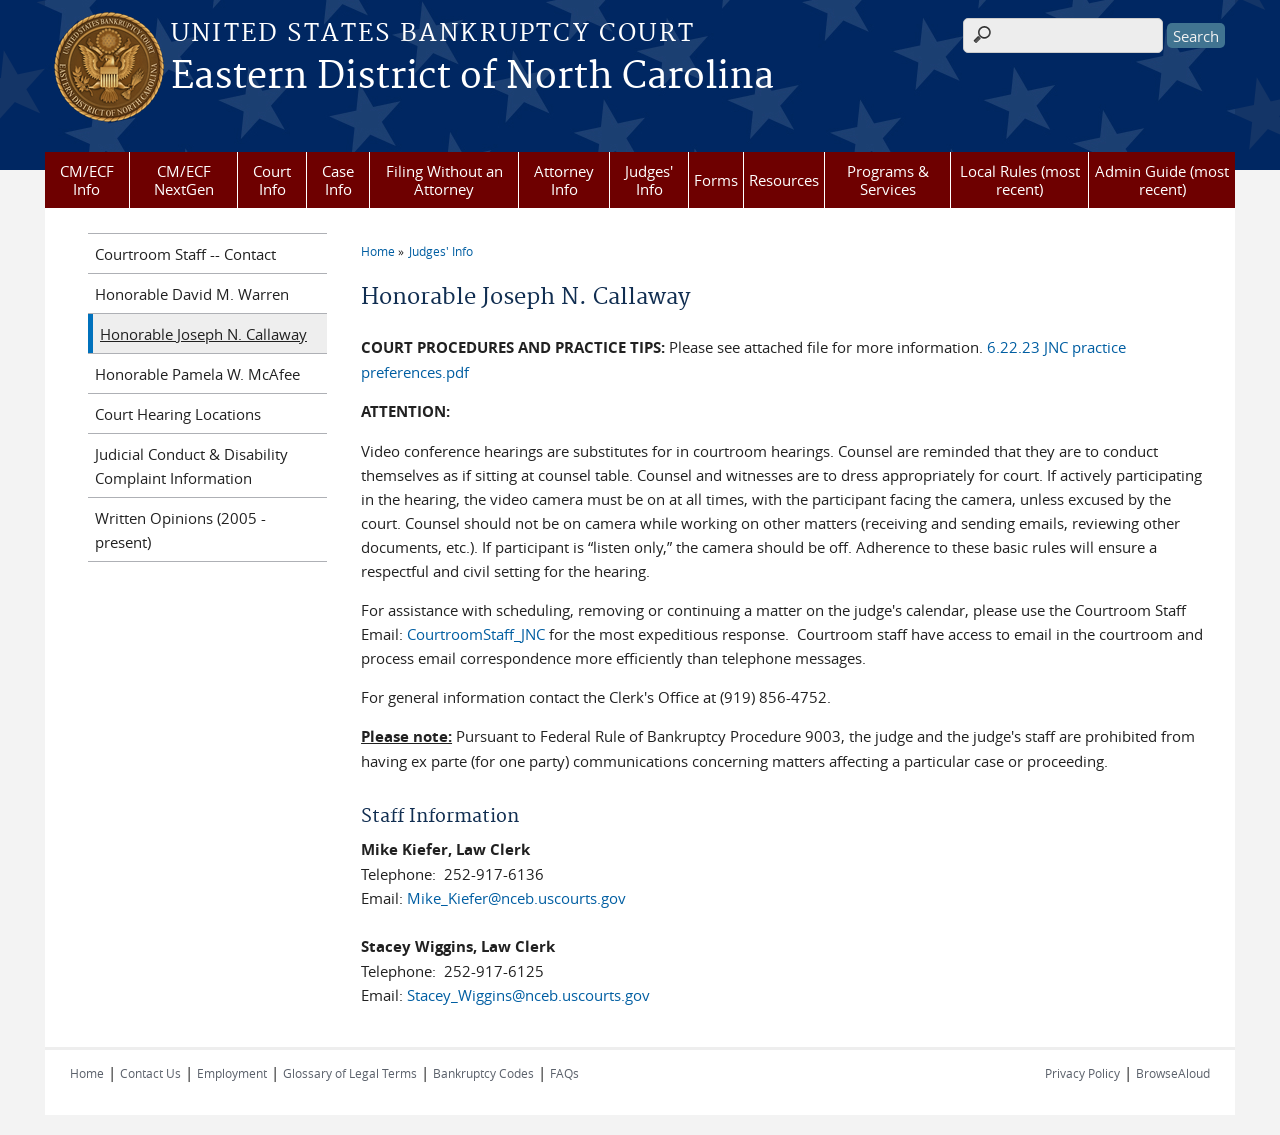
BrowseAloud (1173, 1073)
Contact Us (150, 1073)
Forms (716, 180)
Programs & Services (888, 180)
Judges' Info (649, 180)
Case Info (338, 180)
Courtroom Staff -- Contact (185, 254)
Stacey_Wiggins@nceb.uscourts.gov (528, 995)
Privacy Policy (1082, 1073)
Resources (784, 180)
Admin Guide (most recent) (1162, 180)
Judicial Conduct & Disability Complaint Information (191, 466)
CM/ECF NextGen (184, 180)
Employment (232, 1073)
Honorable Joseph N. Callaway (203, 334)
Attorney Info (564, 180)
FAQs (564, 1073)
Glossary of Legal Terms (350, 1073)
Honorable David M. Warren (192, 294)
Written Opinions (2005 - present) (180, 530)
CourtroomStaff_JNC (476, 634)
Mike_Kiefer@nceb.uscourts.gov (516, 898)
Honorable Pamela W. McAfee (197, 374)
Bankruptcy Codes (483, 1073)
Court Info (272, 180)
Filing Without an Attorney (444, 180)
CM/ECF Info (87, 180)
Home (378, 251)
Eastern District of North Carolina (472, 77)
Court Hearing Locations (178, 414)
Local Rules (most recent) (1020, 180)
